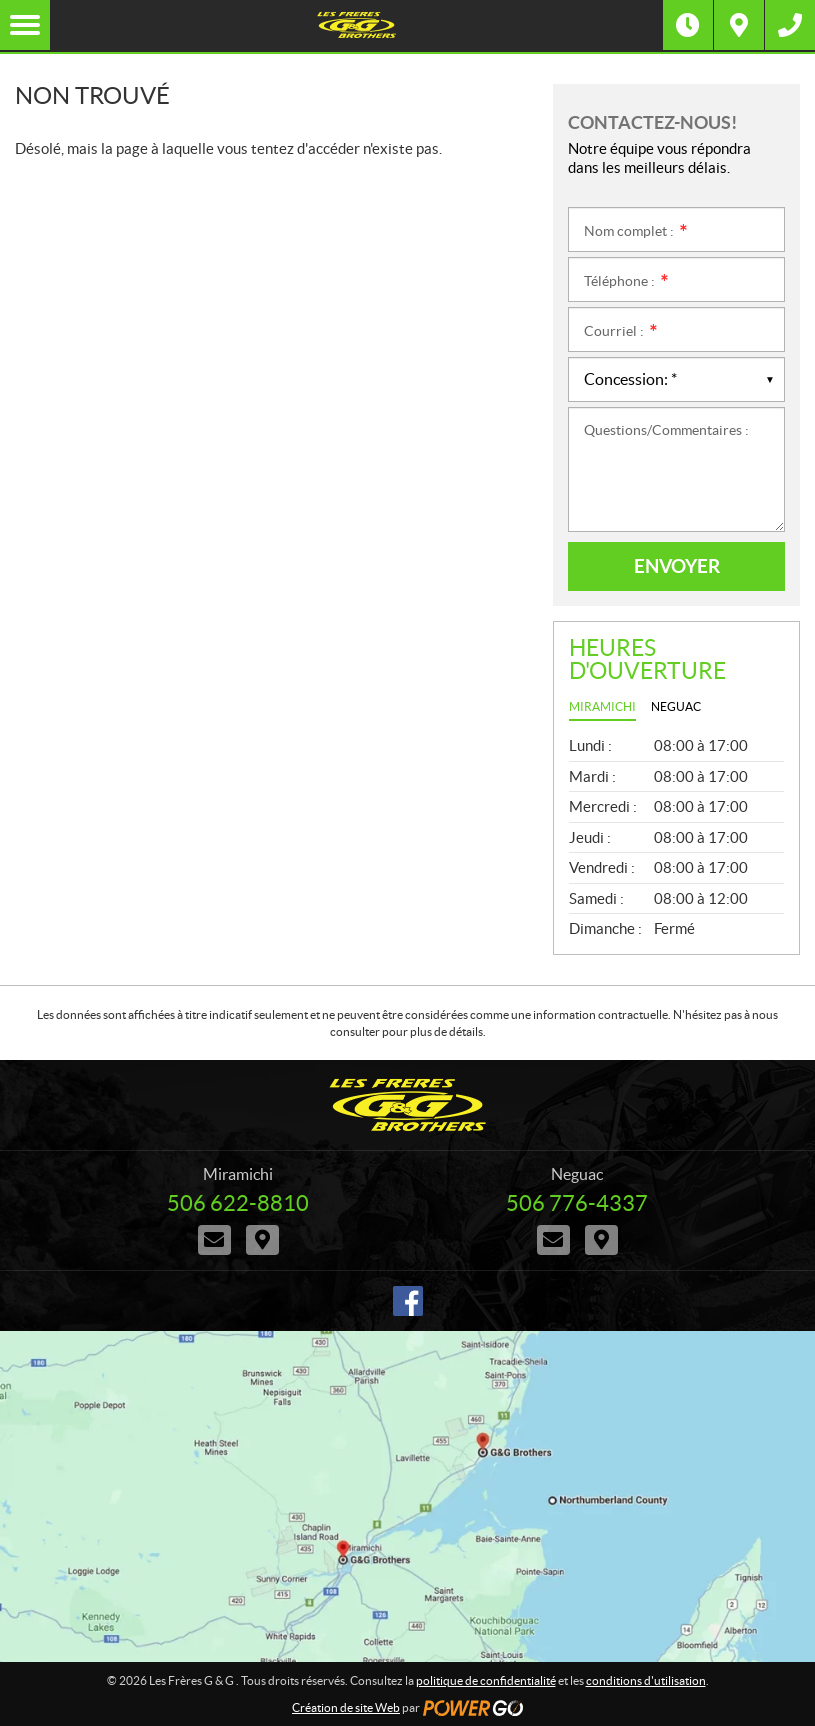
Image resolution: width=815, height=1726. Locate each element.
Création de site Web (346, 1707)
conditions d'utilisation (646, 1680)
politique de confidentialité (486, 1680)
